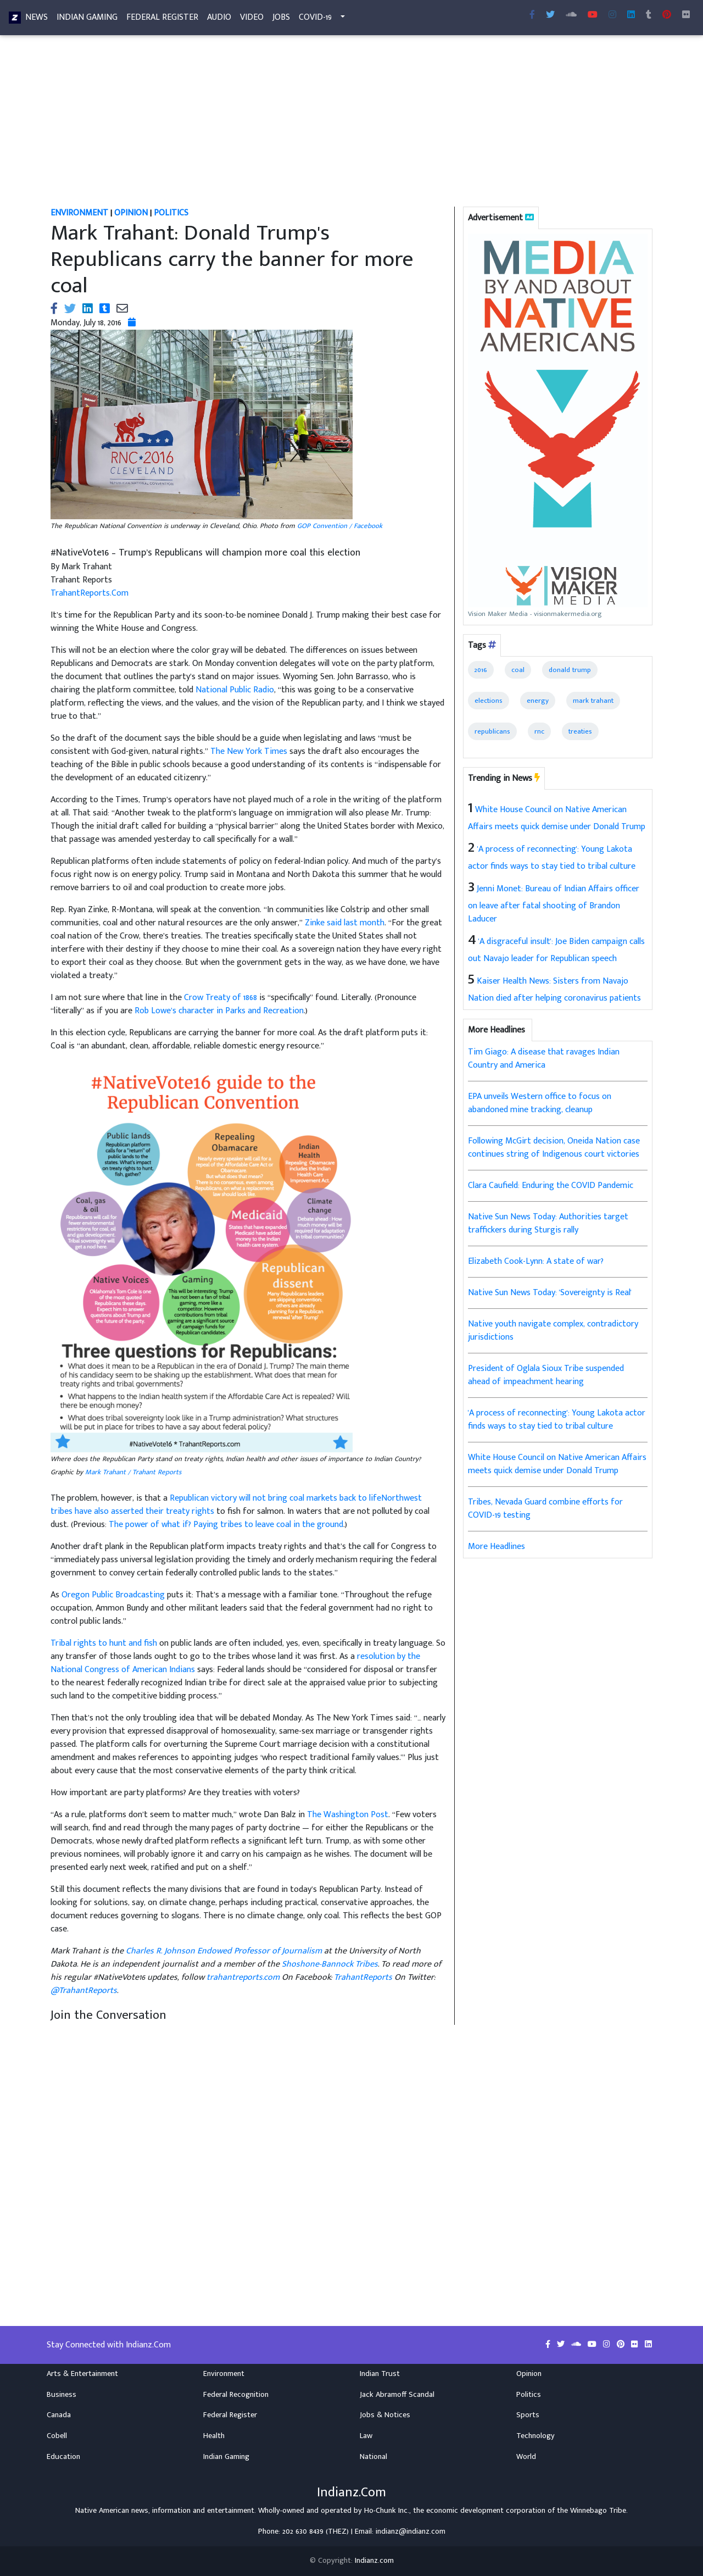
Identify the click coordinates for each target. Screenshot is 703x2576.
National (373, 2456)
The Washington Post (347, 1814)
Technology (535, 2435)
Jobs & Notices (385, 2415)
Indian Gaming (87, 19)
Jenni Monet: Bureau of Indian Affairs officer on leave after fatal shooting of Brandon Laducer (553, 903)
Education (63, 2456)
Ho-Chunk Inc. (386, 2510)
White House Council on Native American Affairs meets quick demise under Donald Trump (557, 1464)
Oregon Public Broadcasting (113, 1594)
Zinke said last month (344, 922)
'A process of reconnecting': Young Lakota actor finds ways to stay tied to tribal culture (556, 1420)
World (526, 2456)
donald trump (570, 670)
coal (518, 670)
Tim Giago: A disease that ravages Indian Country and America (544, 1059)
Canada (59, 2415)
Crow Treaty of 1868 (220, 997)
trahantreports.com (243, 1977)
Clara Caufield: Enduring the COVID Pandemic (550, 1185)
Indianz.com (374, 2560)
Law (366, 2435)
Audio (219, 19)
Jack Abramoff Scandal (397, 2394)
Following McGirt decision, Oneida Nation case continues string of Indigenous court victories (554, 1148)
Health (214, 2435)
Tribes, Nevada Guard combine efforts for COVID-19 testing (545, 1509)
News (36, 19)
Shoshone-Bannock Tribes (330, 1964)
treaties (580, 731)
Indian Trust (380, 2373)
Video (252, 19)
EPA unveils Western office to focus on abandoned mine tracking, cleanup (539, 1103)
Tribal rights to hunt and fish (104, 1643)
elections (489, 701)
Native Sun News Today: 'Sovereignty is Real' (550, 1292)
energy (538, 701)
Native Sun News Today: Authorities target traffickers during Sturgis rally (548, 1223)
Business (61, 2394)
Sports (527, 2415)
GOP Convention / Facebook (339, 526)
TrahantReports (363, 1977)
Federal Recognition (236, 2394)
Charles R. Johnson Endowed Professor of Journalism (224, 1951)
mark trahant (593, 701)
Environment (223, 2373)
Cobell (57, 2435)
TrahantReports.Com (90, 593)
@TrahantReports (84, 1990)
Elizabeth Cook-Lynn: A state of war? (536, 1261)
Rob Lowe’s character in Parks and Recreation (219, 1010)
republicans (492, 731)
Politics (528, 2394)
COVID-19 (315, 19)
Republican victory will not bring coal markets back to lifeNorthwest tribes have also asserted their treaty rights (236, 1505)
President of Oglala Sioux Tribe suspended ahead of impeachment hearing (546, 1375)
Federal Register (162, 19)
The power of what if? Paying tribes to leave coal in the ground (226, 1524)
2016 (481, 670)
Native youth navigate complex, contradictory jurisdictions (553, 1331)
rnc (539, 731)
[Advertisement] (351, 125)
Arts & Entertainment (82, 2373)
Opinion (529, 2373)
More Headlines (496, 1546)
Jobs (281, 19)
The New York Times (248, 751)
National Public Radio (235, 689)
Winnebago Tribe (598, 2510)
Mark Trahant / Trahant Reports (133, 1472)
